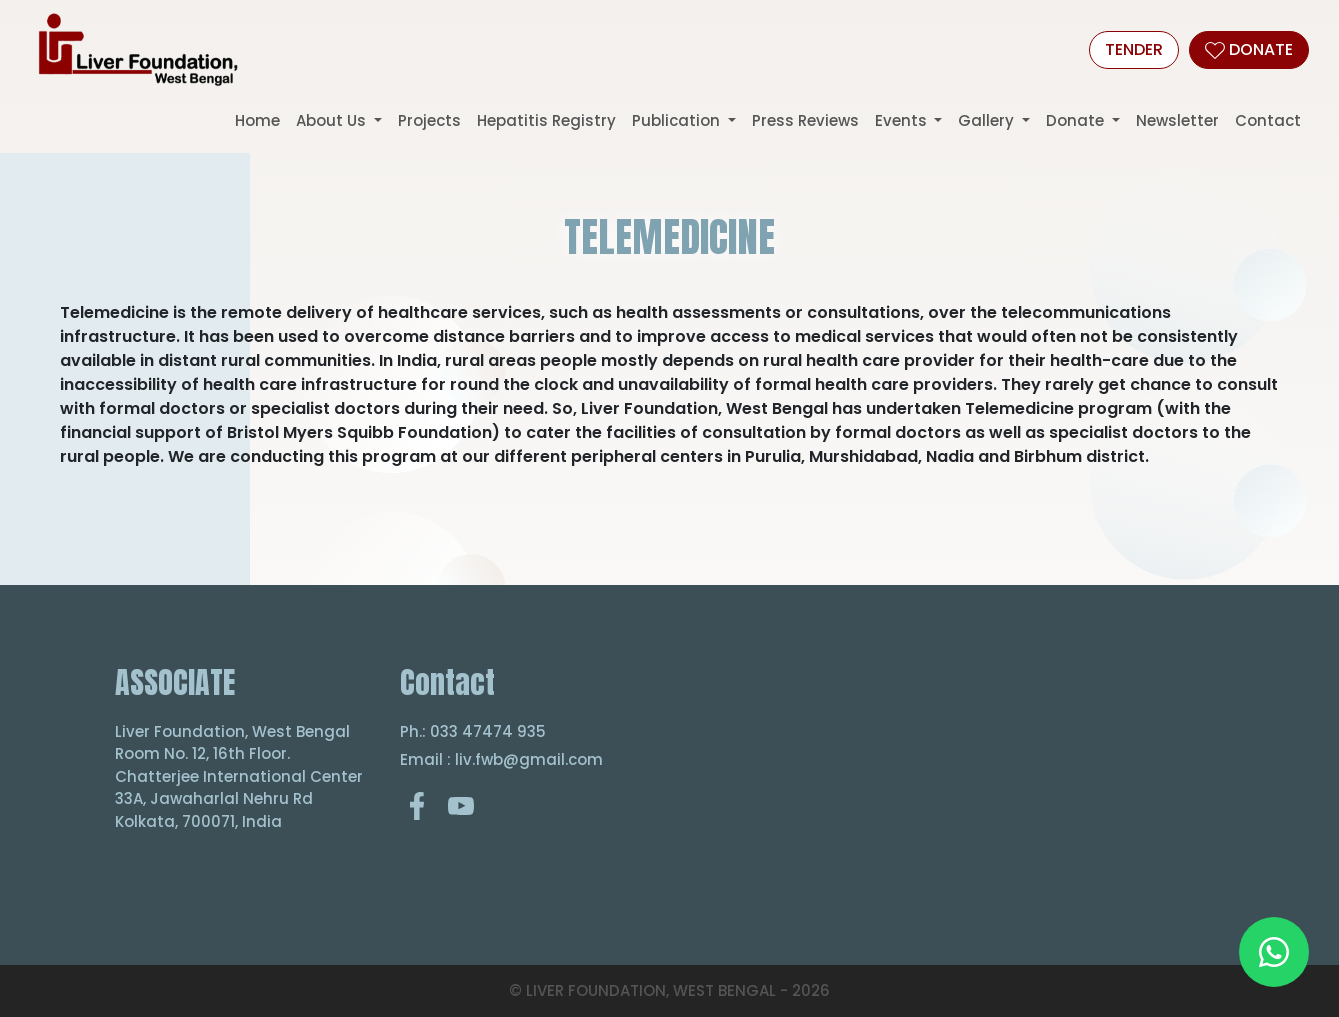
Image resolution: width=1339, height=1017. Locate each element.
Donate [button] (1077, 120)
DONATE (1249, 49)
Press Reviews (805, 120)
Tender (1134, 49)
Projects (429, 120)
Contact (1268, 120)
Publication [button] (678, 120)
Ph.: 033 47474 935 (473, 731)
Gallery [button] (988, 120)
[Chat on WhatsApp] (1274, 952)
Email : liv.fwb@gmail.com (501, 759)
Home (257, 120)
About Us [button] (333, 120)
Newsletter (1177, 120)
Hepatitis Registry (546, 120)
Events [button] (903, 120)
